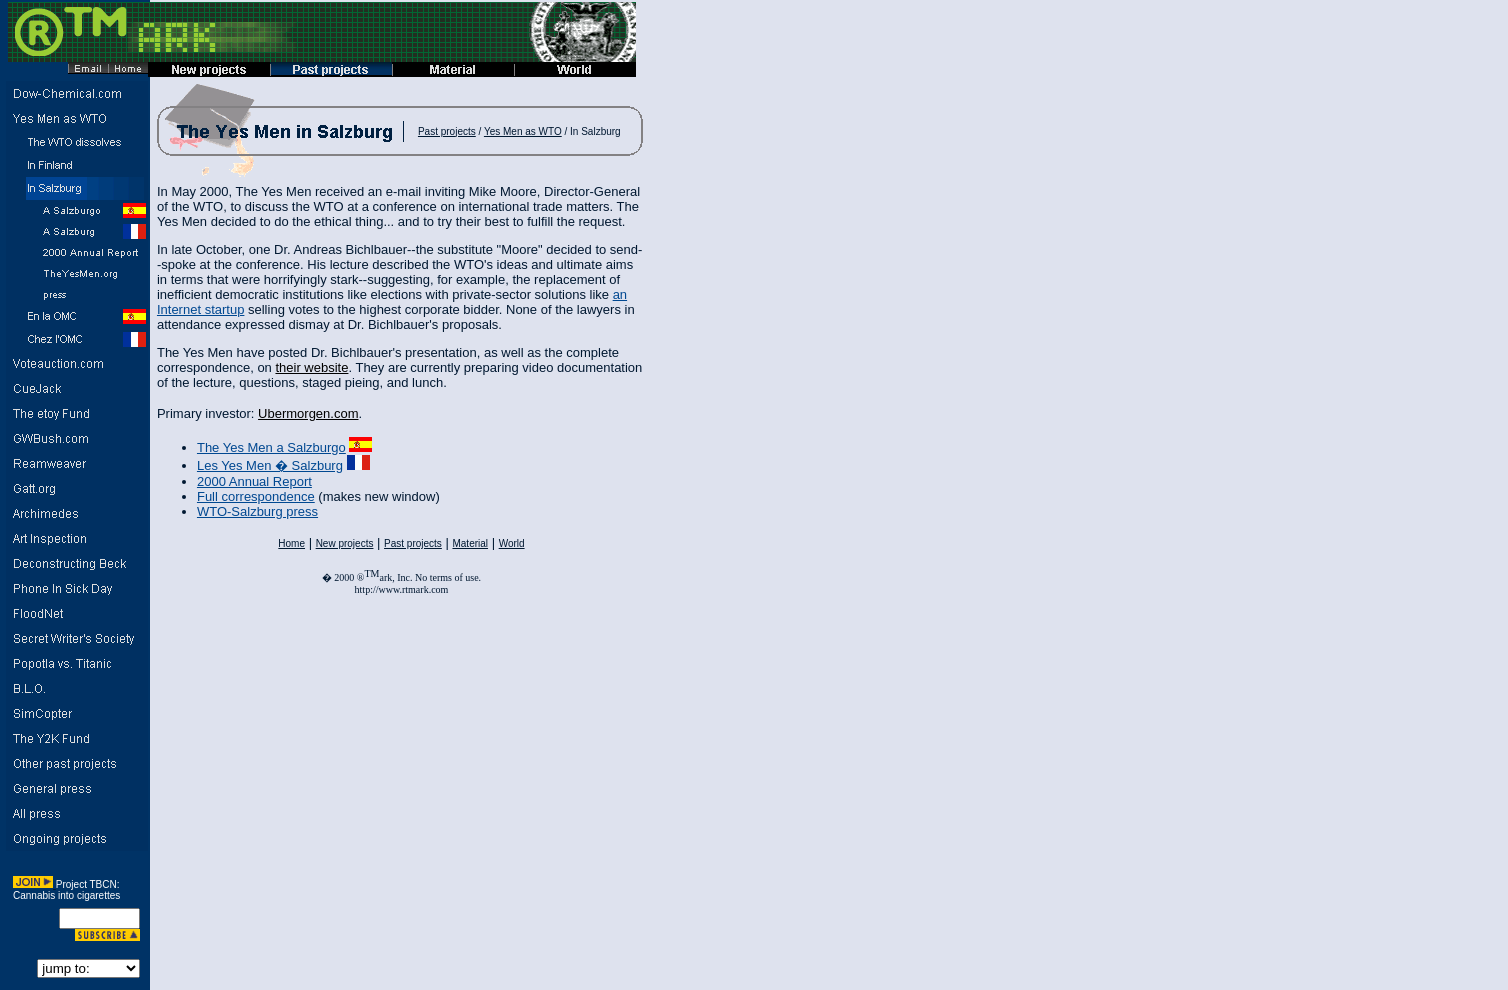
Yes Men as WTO (523, 131)
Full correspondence (256, 496)
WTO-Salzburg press (257, 511)
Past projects (447, 131)
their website (311, 367)
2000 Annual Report (254, 481)
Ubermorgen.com (308, 413)
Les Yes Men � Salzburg (270, 465)
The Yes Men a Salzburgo (271, 447)
